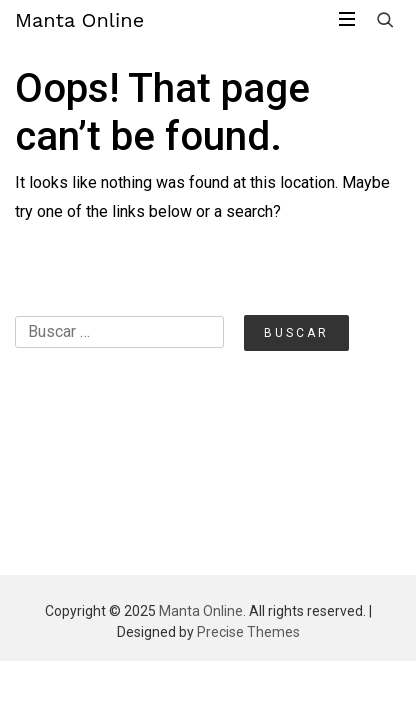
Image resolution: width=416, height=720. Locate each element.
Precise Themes (248, 632)
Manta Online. (202, 611)
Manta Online (79, 20)
